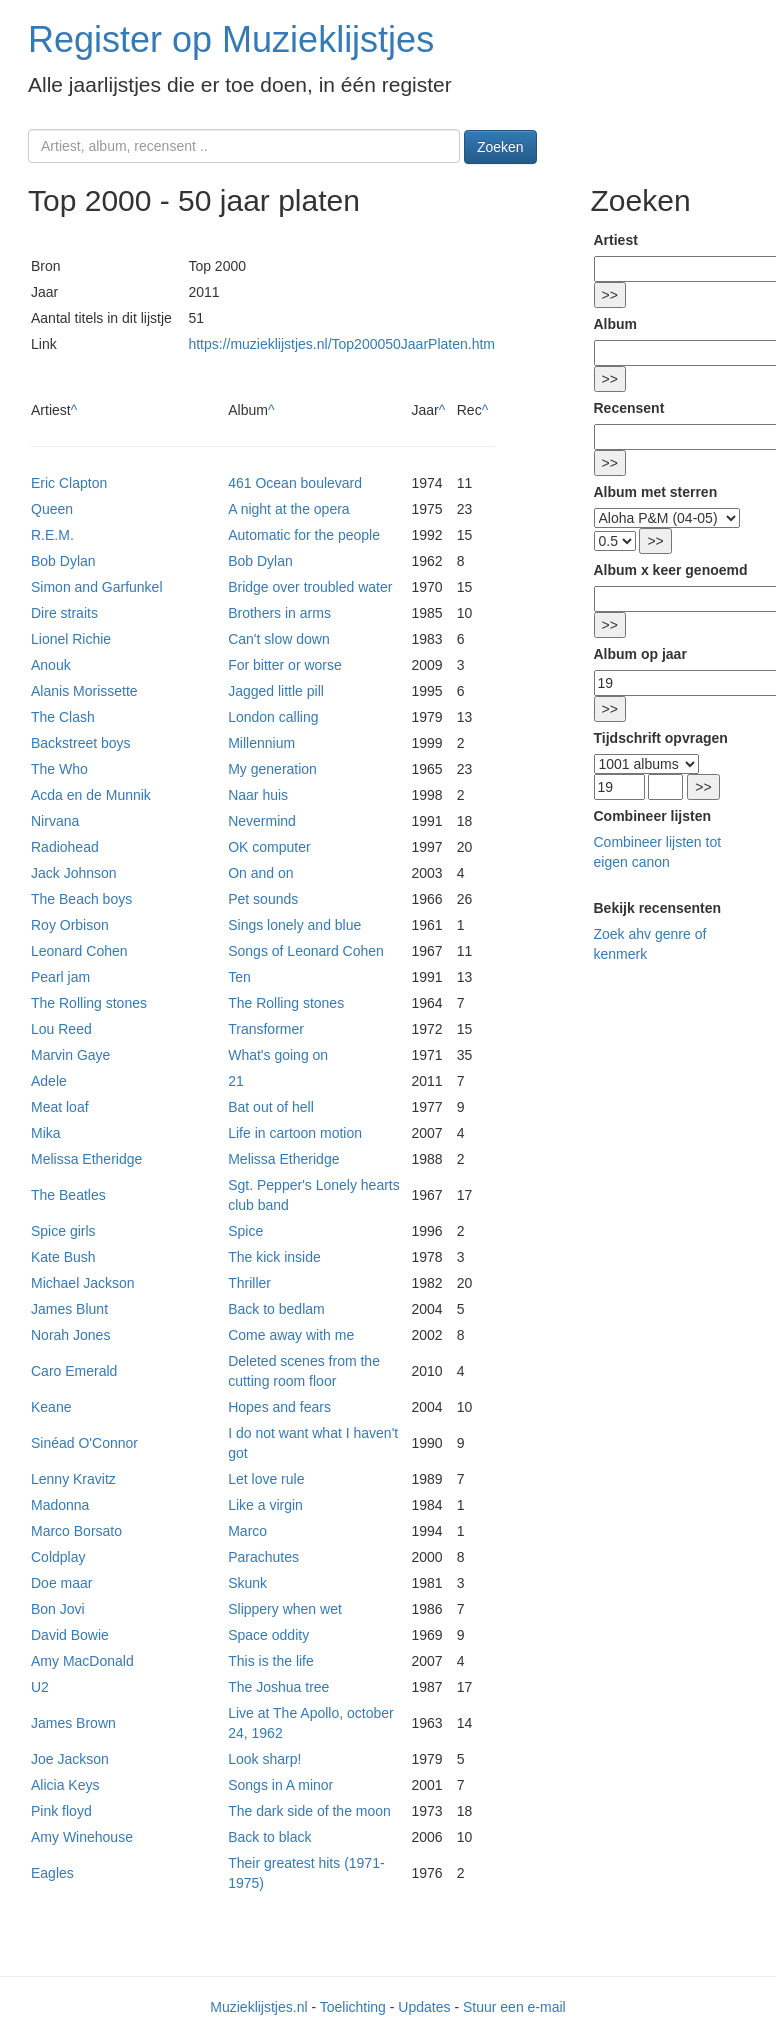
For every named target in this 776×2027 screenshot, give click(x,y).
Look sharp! (264, 1759)
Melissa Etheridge (86, 1159)
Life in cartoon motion (295, 1133)
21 (236, 1081)
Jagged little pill (276, 691)
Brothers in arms (279, 613)
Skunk (247, 1583)
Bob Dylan (63, 561)
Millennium (261, 743)
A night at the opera (288, 509)
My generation (272, 769)
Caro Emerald (74, 1371)
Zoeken (500, 147)
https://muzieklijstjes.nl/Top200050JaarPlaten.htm (341, 344)
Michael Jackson (83, 1283)
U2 (40, 1687)
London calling (273, 717)
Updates (424, 2007)
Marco (247, 1531)
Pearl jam (60, 977)
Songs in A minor (280, 1785)
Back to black (269, 1837)
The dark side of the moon (309, 1811)
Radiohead (65, 847)
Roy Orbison (70, 925)
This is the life (271, 1661)
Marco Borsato (76, 1531)
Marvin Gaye (70, 1055)
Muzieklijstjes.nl (258, 2007)
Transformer (266, 1029)
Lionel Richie (71, 639)
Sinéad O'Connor (84, 1443)
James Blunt (69, 1309)
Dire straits (64, 613)
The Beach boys (81, 899)
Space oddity (268, 1635)
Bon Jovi (58, 1609)
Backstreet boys (81, 743)
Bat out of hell (271, 1107)
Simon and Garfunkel (97, 587)
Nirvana (55, 821)
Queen (52, 509)
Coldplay (58, 1557)
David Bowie (70, 1635)
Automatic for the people (304, 535)
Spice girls (63, 1231)
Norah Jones (70, 1335)
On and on (260, 873)
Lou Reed (61, 1029)
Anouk (51, 665)
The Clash (63, 717)
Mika (46, 1133)
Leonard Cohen (79, 951)
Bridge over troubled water (310, 587)
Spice (245, 1231)
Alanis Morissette (84, 691)
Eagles (52, 1873)
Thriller (249, 1283)
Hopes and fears (279, 1407)
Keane (51, 1407)
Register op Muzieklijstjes (231, 39)
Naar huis (258, 795)
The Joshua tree (278, 1687)
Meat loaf (60, 1107)
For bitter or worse (285, 665)
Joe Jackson (70, 1759)
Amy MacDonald (82, 1661)
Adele (49, 1081)
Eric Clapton (69, 483)
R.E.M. (52, 535)
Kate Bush (63, 1257)
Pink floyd (61, 1811)
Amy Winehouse (82, 1837)
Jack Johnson (74, 873)
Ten (239, 977)
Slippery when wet (285, 1609)
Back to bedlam (276, 1309)
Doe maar (61, 1583)
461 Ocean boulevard (295, 483)
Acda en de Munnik (91, 795)
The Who (59, 769)
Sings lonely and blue (294, 925)
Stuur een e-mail (514, 2007)
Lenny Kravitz (73, 1479)
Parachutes (263, 1557)
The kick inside (274, 1257)
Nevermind (262, 821)
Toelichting (353, 2007)
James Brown (73, 1723)
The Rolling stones (89, 1003)
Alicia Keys (65, 1785)
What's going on (278, 1055)
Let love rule (266, 1479)
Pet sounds (263, 899)
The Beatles (68, 1195)
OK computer (269, 847)
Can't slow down (279, 639)
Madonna (60, 1505)
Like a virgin (265, 1505)
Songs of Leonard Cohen (306, 951)
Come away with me (291, 1335)
